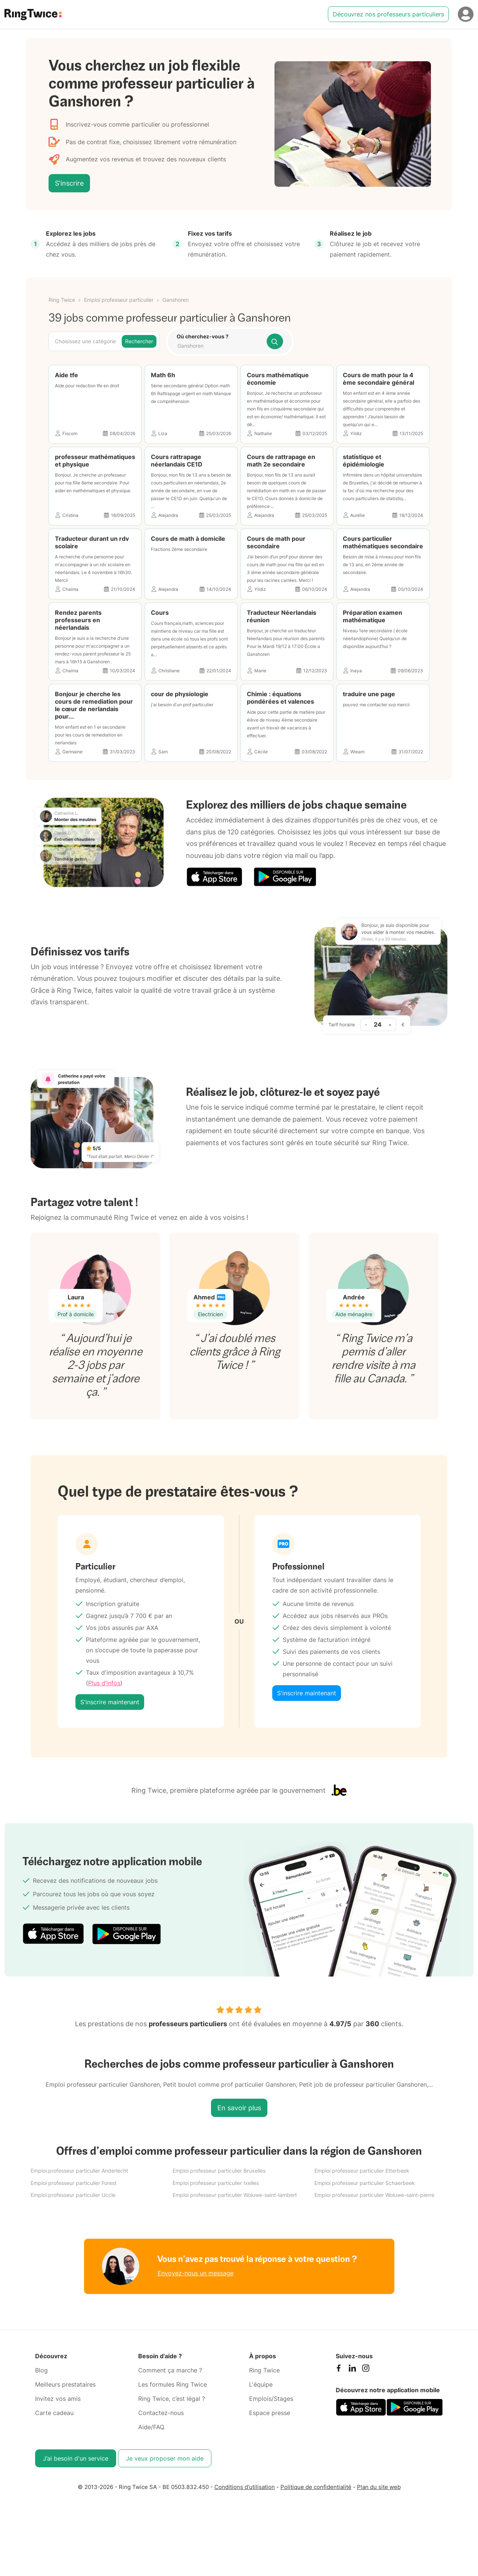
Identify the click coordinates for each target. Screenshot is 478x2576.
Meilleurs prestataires (65, 2384)
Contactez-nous (161, 2413)
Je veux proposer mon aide (165, 2458)
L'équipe (261, 2384)
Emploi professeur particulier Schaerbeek (364, 2183)
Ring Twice (62, 300)
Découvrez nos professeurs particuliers (388, 14)
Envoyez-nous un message (195, 2273)
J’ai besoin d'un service (75, 2458)
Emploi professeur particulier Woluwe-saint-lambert (235, 2195)
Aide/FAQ (151, 2427)
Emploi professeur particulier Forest (74, 2183)
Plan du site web (379, 2486)
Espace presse (269, 2413)
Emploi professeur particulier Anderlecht (79, 2170)
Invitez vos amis (58, 2398)
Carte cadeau (54, 2413)
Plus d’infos (104, 1683)
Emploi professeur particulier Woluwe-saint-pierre (374, 2195)
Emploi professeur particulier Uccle (73, 2195)
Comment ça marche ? (170, 2370)
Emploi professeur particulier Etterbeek (361, 2170)
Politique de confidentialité (315, 2486)
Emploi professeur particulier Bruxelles (219, 2170)
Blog (41, 2370)
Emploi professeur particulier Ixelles (216, 2183)
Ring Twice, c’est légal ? (171, 2398)
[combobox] (219, 346)
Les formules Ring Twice (172, 2384)
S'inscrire (69, 183)
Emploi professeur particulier (118, 300)
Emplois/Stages (271, 2398)
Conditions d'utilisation (244, 2486)
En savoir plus (239, 2108)
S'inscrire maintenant (109, 1702)
